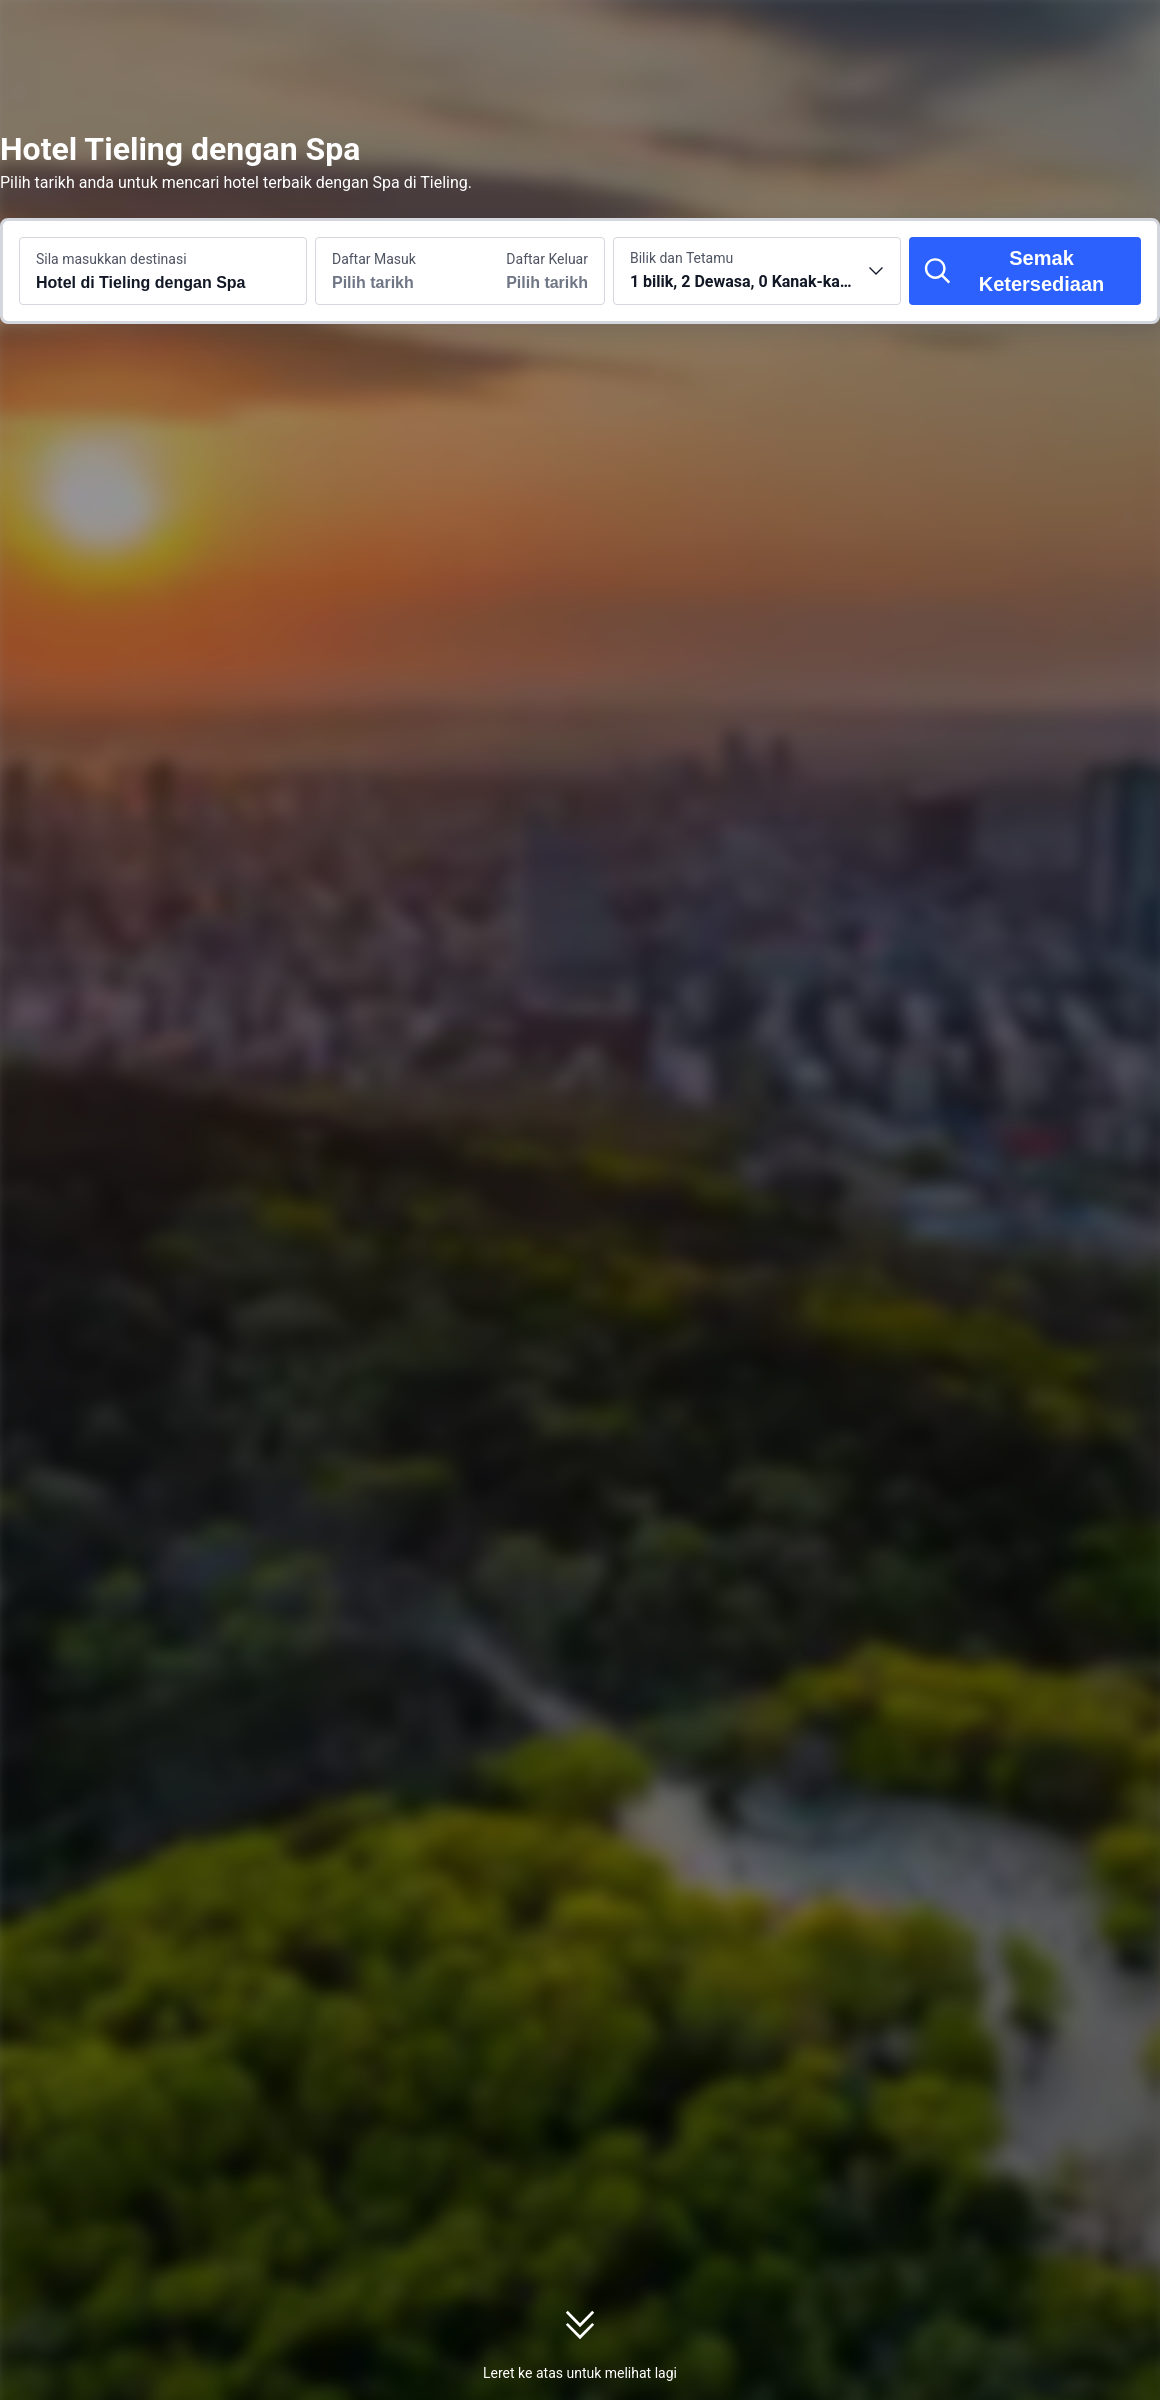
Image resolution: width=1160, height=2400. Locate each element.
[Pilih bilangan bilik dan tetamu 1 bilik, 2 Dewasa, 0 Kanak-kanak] (757, 271)
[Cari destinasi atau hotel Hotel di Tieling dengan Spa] (163, 271)
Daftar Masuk (374, 259)
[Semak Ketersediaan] (1025, 271)
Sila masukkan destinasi (111, 259)
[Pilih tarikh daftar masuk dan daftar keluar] (388, 271)
